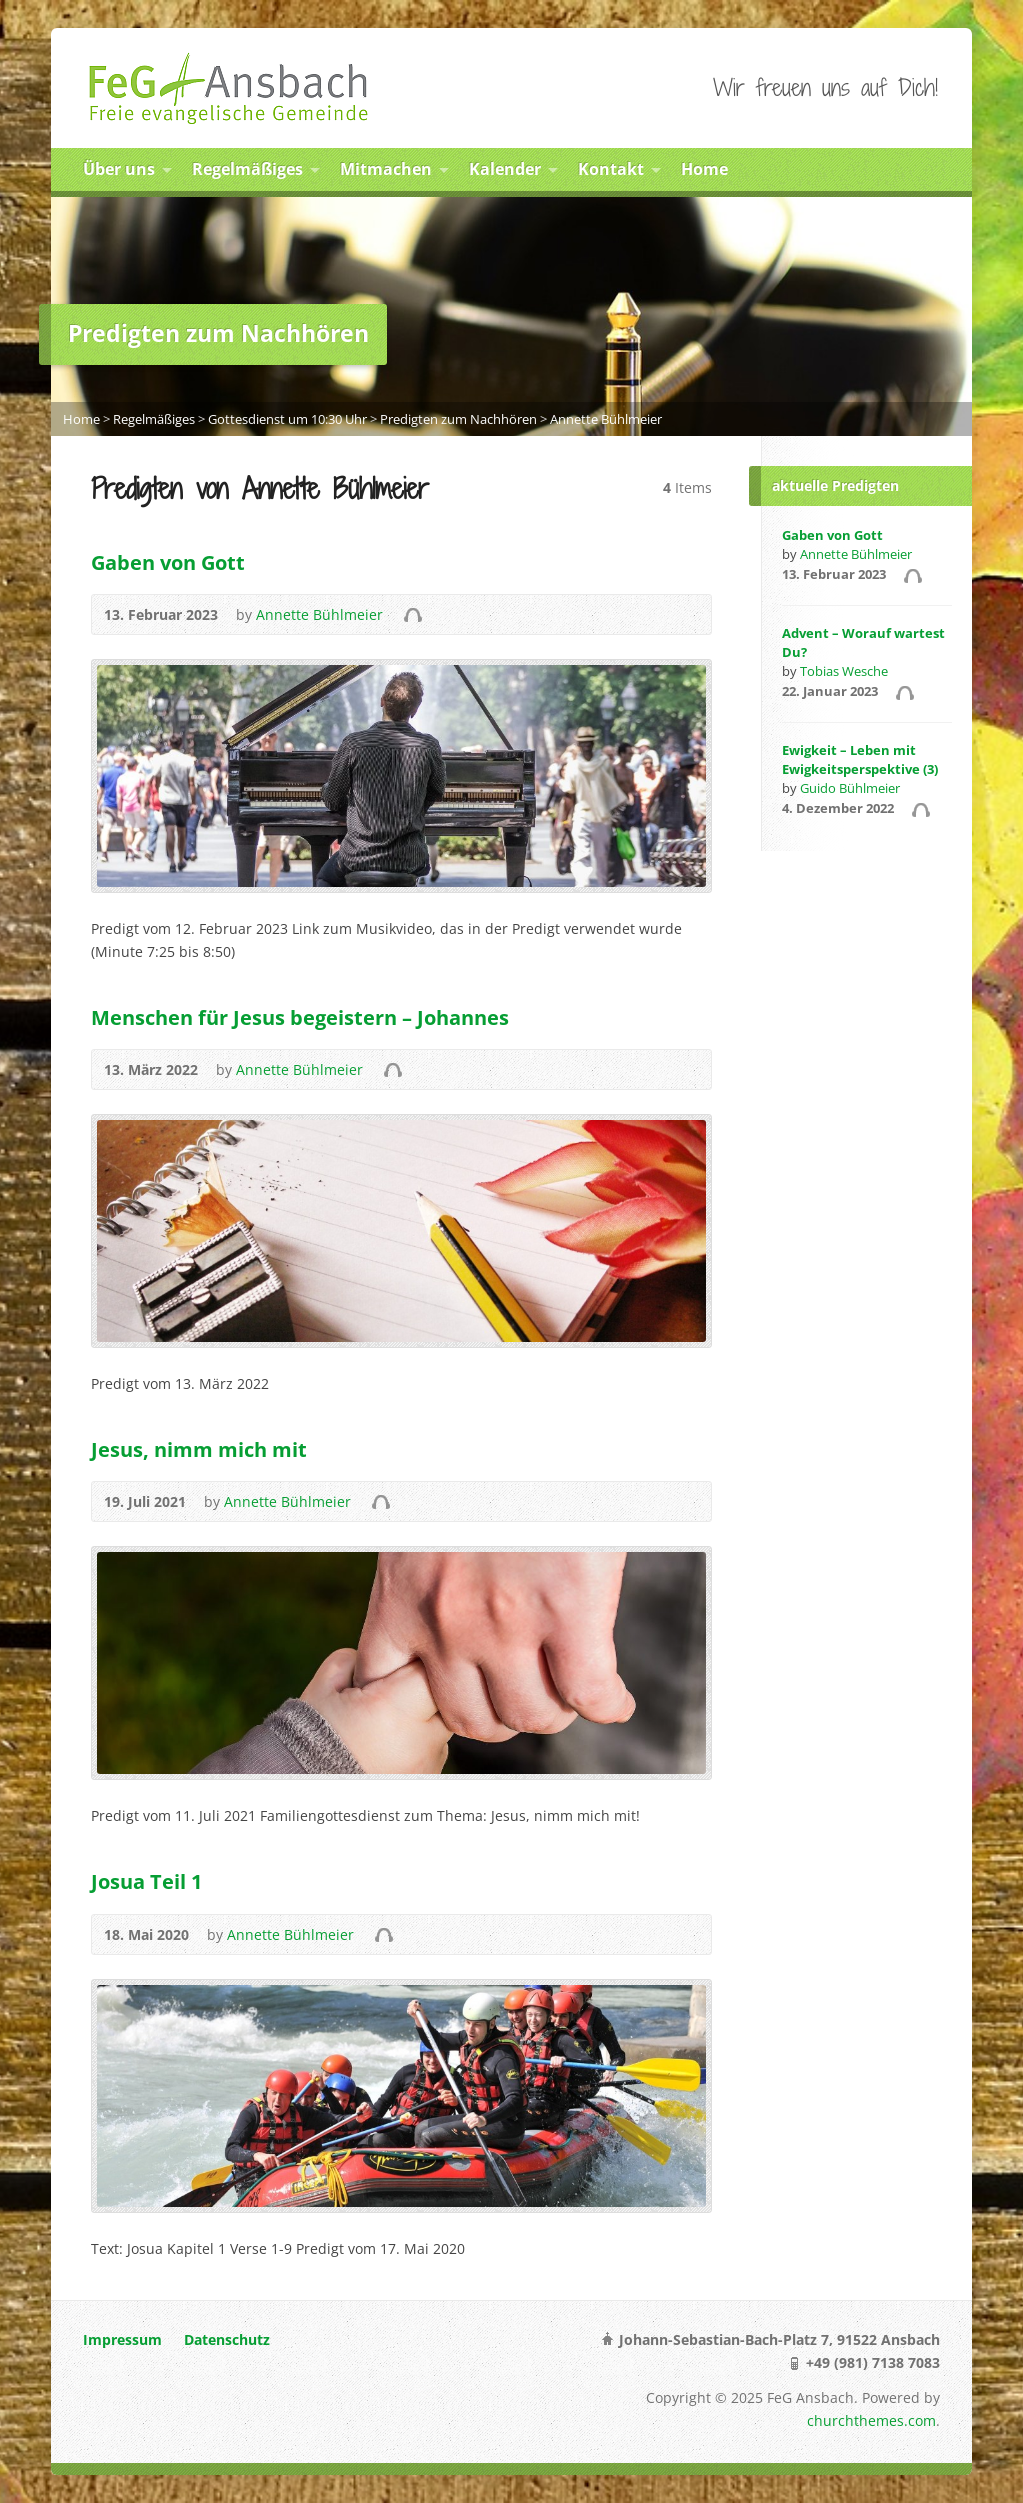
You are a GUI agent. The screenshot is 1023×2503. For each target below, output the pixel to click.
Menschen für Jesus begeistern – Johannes (300, 1017)
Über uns (119, 169)
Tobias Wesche (844, 671)
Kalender (505, 169)
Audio (412, 614)
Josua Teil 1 (146, 1881)
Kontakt (611, 169)
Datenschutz (227, 2339)
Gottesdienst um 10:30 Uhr (287, 419)
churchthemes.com (871, 2420)
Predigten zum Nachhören (458, 419)
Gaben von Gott (168, 562)
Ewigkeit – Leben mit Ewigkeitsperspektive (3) (860, 759)
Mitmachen (386, 169)
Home (704, 169)
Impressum (122, 2339)
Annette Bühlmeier (606, 419)
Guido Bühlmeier (850, 788)
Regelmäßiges (247, 169)
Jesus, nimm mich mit (199, 1449)
